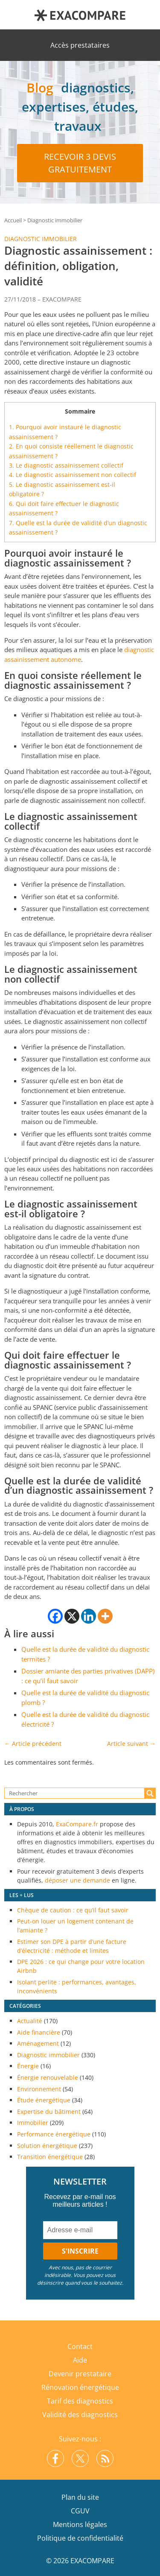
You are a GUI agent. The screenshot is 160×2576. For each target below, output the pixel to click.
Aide (80, 2360)
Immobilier (32, 2123)
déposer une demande (77, 1880)
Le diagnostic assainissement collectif (66, 465)
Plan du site (80, 2497)
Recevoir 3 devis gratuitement (80, 163)
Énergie (28, 2066)
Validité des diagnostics (80, 2414)
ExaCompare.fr (77, 1824)
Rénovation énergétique (80, 2387)
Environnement (39, 2089)
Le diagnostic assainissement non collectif (72, 475)
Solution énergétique (47, 2146)
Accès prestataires (80, 45)
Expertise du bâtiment (49, 2111)
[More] (105, 1616)
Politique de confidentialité (80, 2538)
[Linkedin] (88, 1616)
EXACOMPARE (61, 299)
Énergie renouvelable (47, 2077)
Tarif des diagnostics (80, 2401)
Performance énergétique (53, 2134)
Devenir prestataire (80, 2373)
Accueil (13, 220)
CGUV (80, 2511)
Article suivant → (131, 1743)
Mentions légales (80, 2524)
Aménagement (38, 2043)
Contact (80, 2346)
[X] (71, 1616)
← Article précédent (32, 1743)
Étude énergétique (43, 2100)
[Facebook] (55, 1616)
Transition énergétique (50, 2157)
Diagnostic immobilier (54, 220)
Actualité (29, 2021)
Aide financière (38, 2032)
